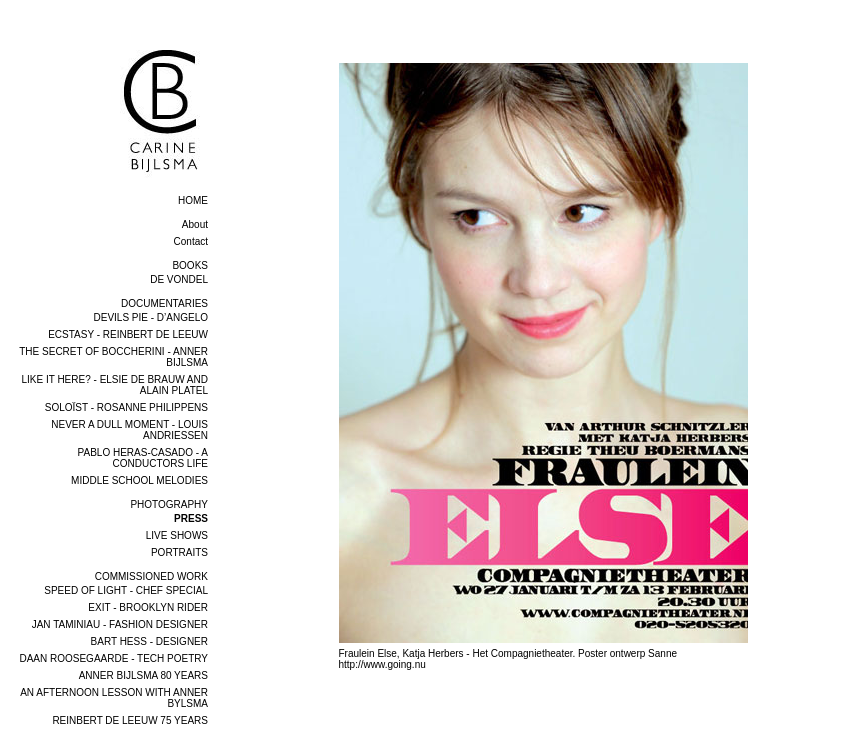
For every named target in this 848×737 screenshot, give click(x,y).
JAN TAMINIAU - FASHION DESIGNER (120, 624)
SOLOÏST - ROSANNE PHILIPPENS (126, 407)
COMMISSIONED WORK (151, 576)
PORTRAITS (179, 552)
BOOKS (190, 265)
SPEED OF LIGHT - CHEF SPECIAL (126, 590)
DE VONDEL (179, 279)
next (834, 685)
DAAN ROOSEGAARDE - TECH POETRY (113, 658)
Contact (191, 241)
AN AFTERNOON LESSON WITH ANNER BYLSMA (114, 698)
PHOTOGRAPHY (169, 504)
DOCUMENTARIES (164, 303)
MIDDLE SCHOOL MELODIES (139, 480)
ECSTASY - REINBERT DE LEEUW (128, 334)
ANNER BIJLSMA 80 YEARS (143, 675)
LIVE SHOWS (177, 535)
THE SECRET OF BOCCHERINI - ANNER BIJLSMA (113, 357)
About (195, 224)
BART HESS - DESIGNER (149, 641)
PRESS (191, 518)
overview (265, 55)
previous (264, 685)
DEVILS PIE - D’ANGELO (151, 317)
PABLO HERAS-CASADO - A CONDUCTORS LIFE (143, 458)
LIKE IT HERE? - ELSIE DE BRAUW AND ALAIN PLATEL (114, 385)
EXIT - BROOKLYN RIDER (148, 607)
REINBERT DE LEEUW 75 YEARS (130, 720)
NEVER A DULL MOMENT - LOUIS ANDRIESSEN (129, 430)
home (193, 200)
